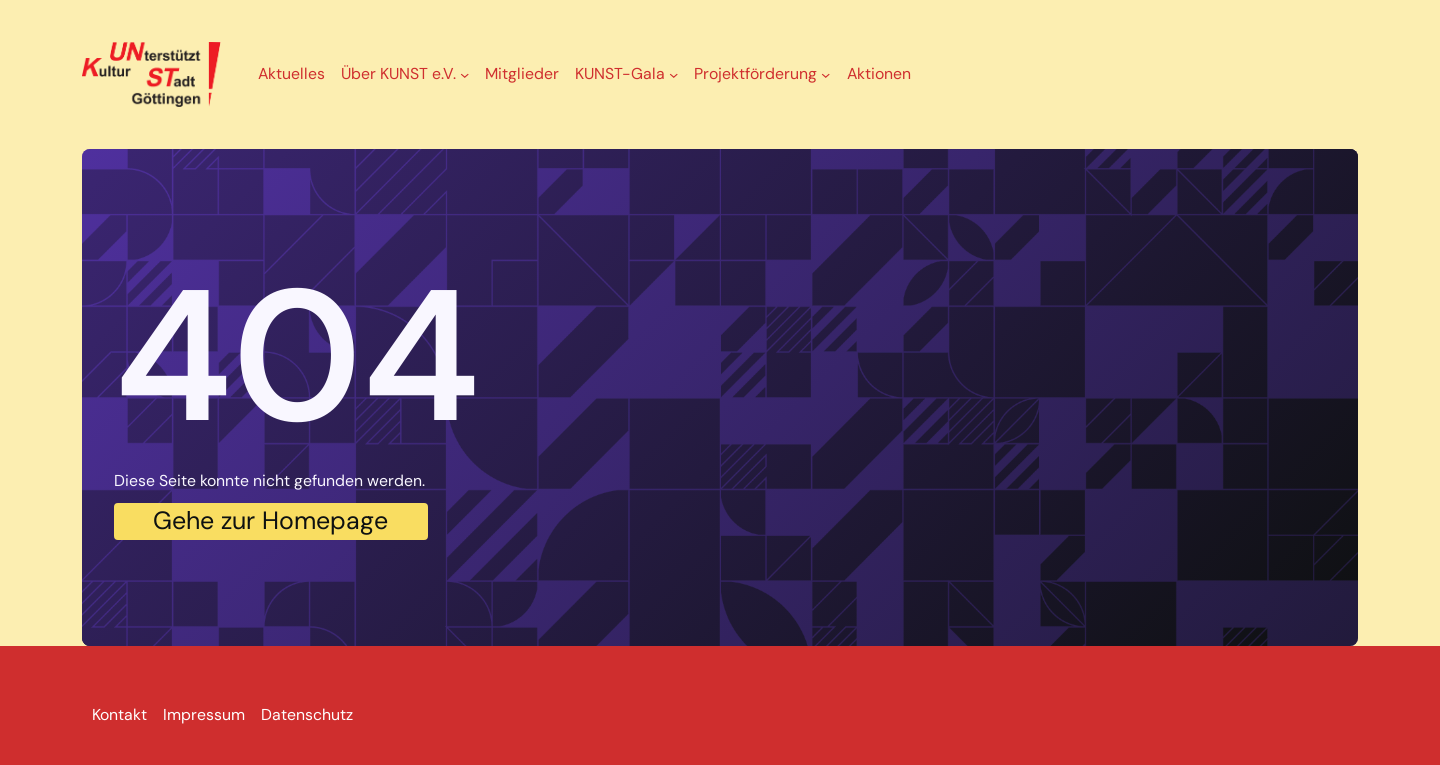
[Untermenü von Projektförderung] (825, 74)
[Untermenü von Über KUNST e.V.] (464, 74)
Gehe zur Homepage (270, 520)
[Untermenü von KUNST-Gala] (673, 74)
